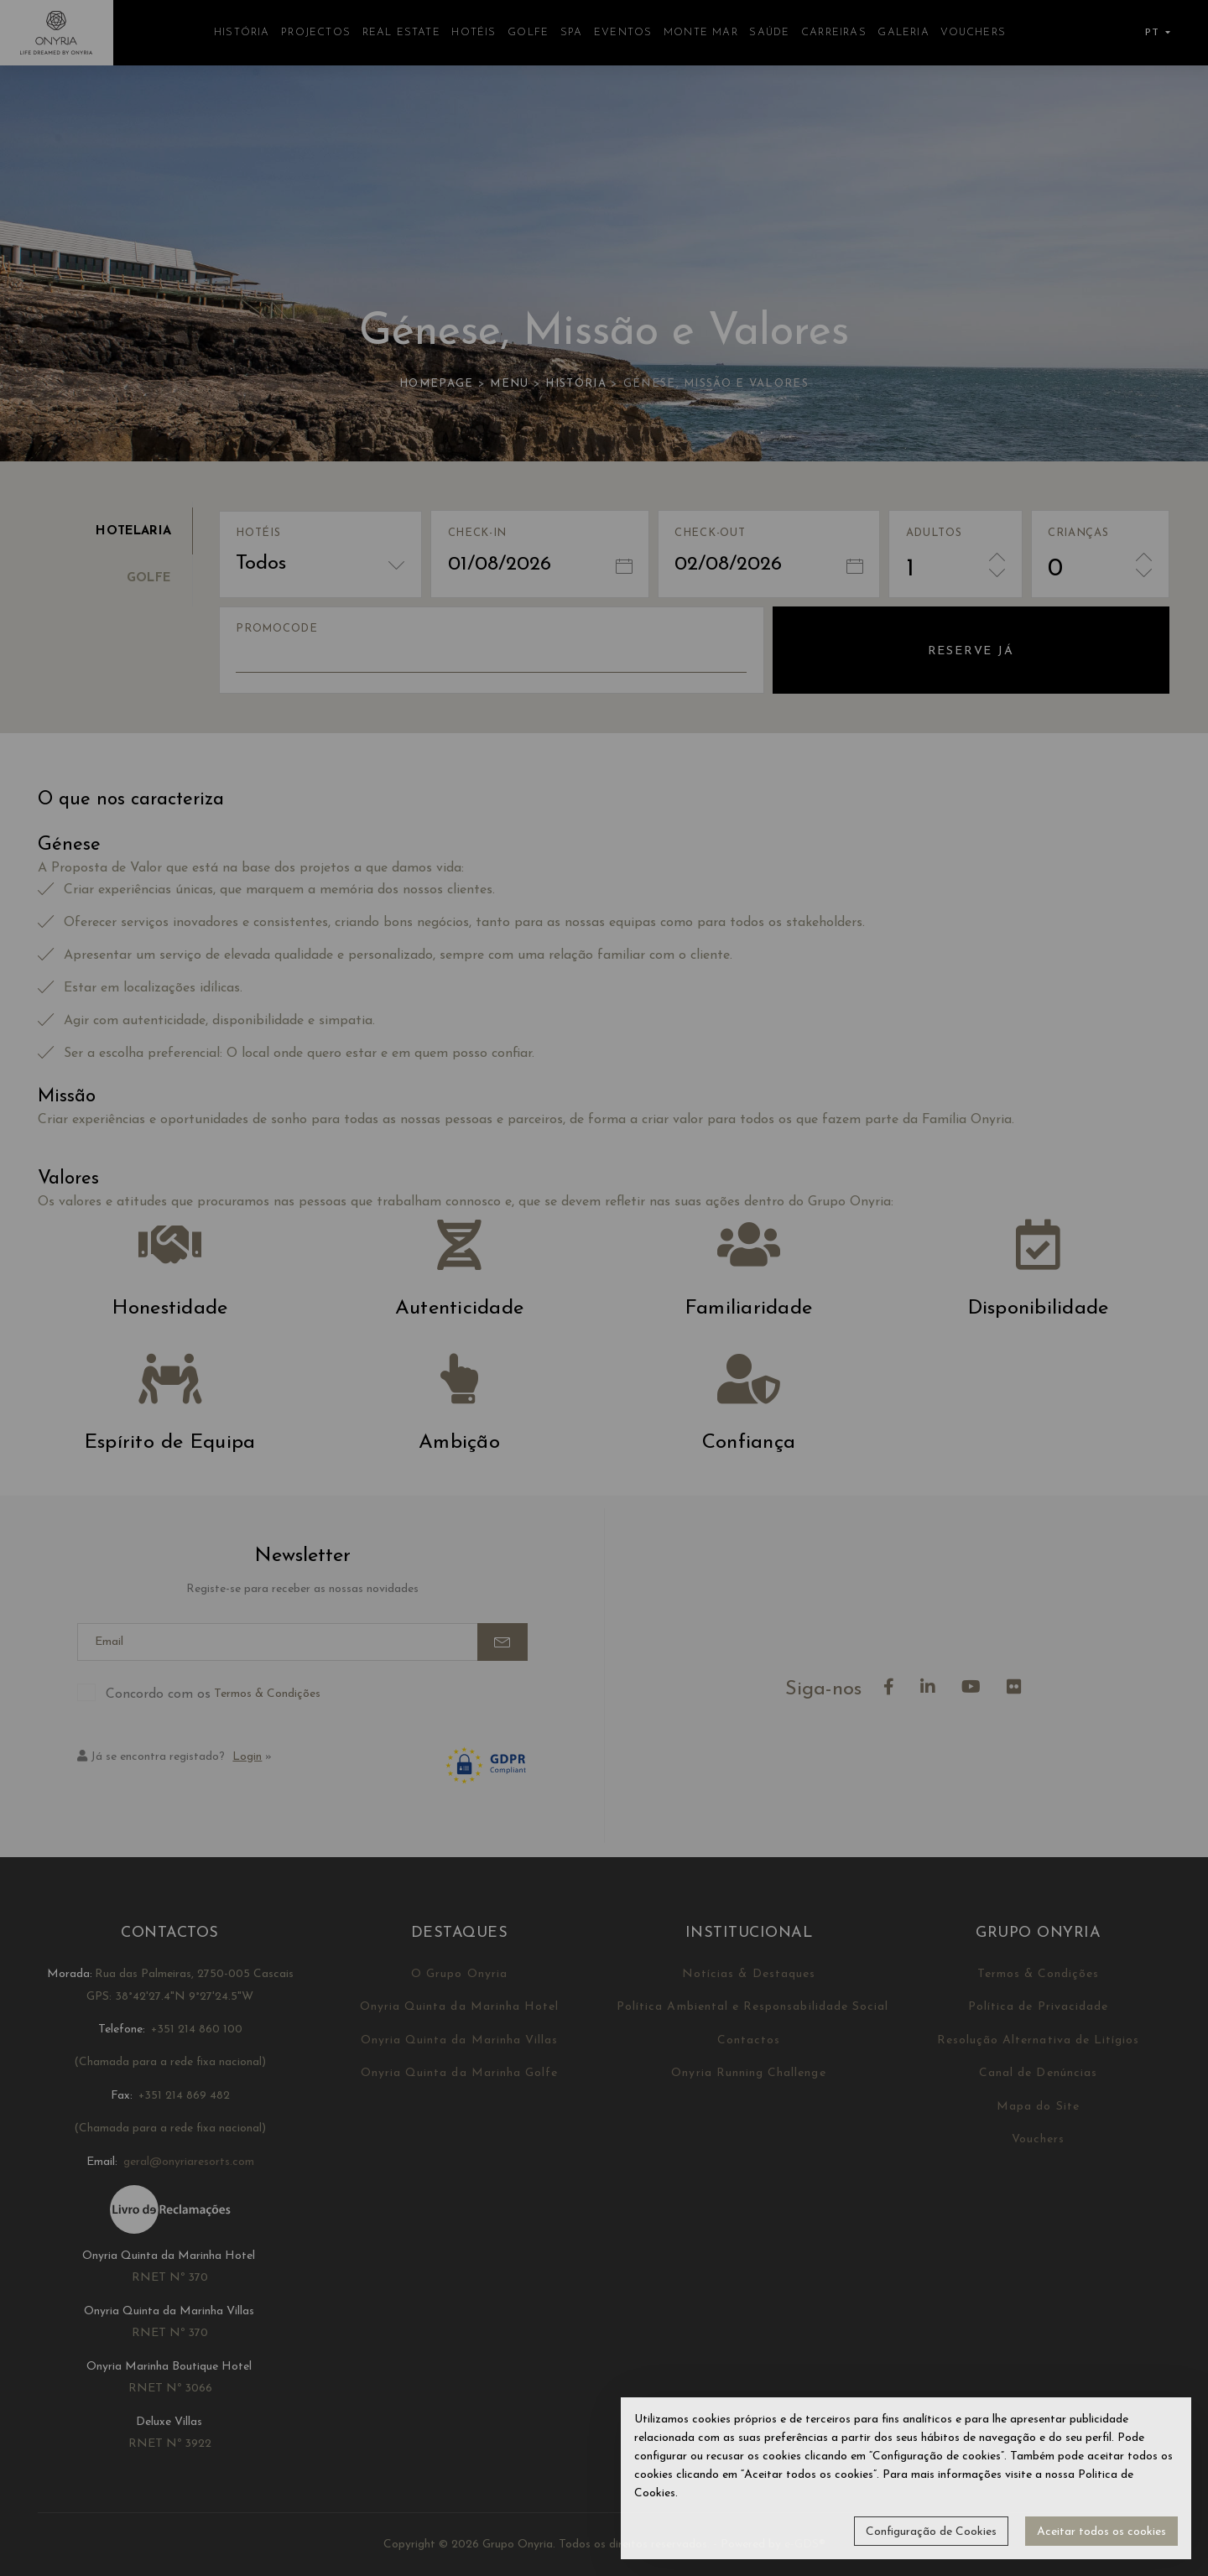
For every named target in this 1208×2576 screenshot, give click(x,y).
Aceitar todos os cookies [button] (1101, 2532)
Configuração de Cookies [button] (931, 2532)
